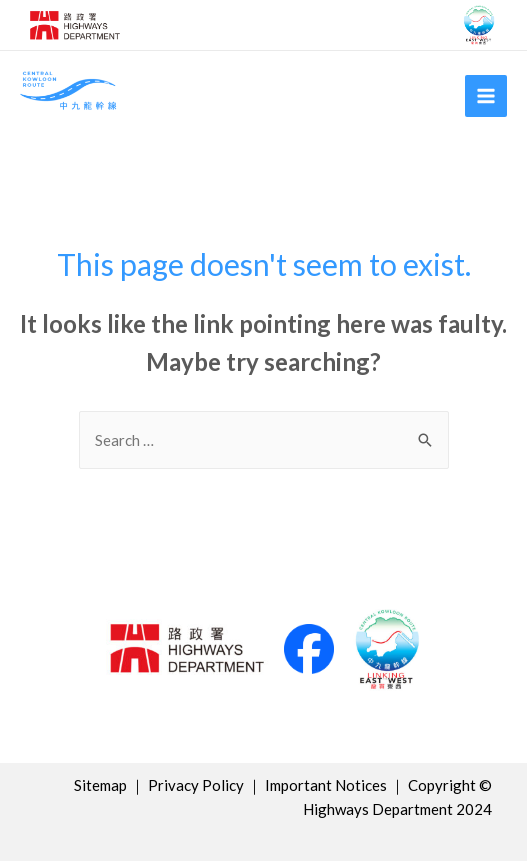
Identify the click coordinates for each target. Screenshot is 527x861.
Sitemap (100, 785)
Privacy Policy (196, 785)
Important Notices (326, 785)
